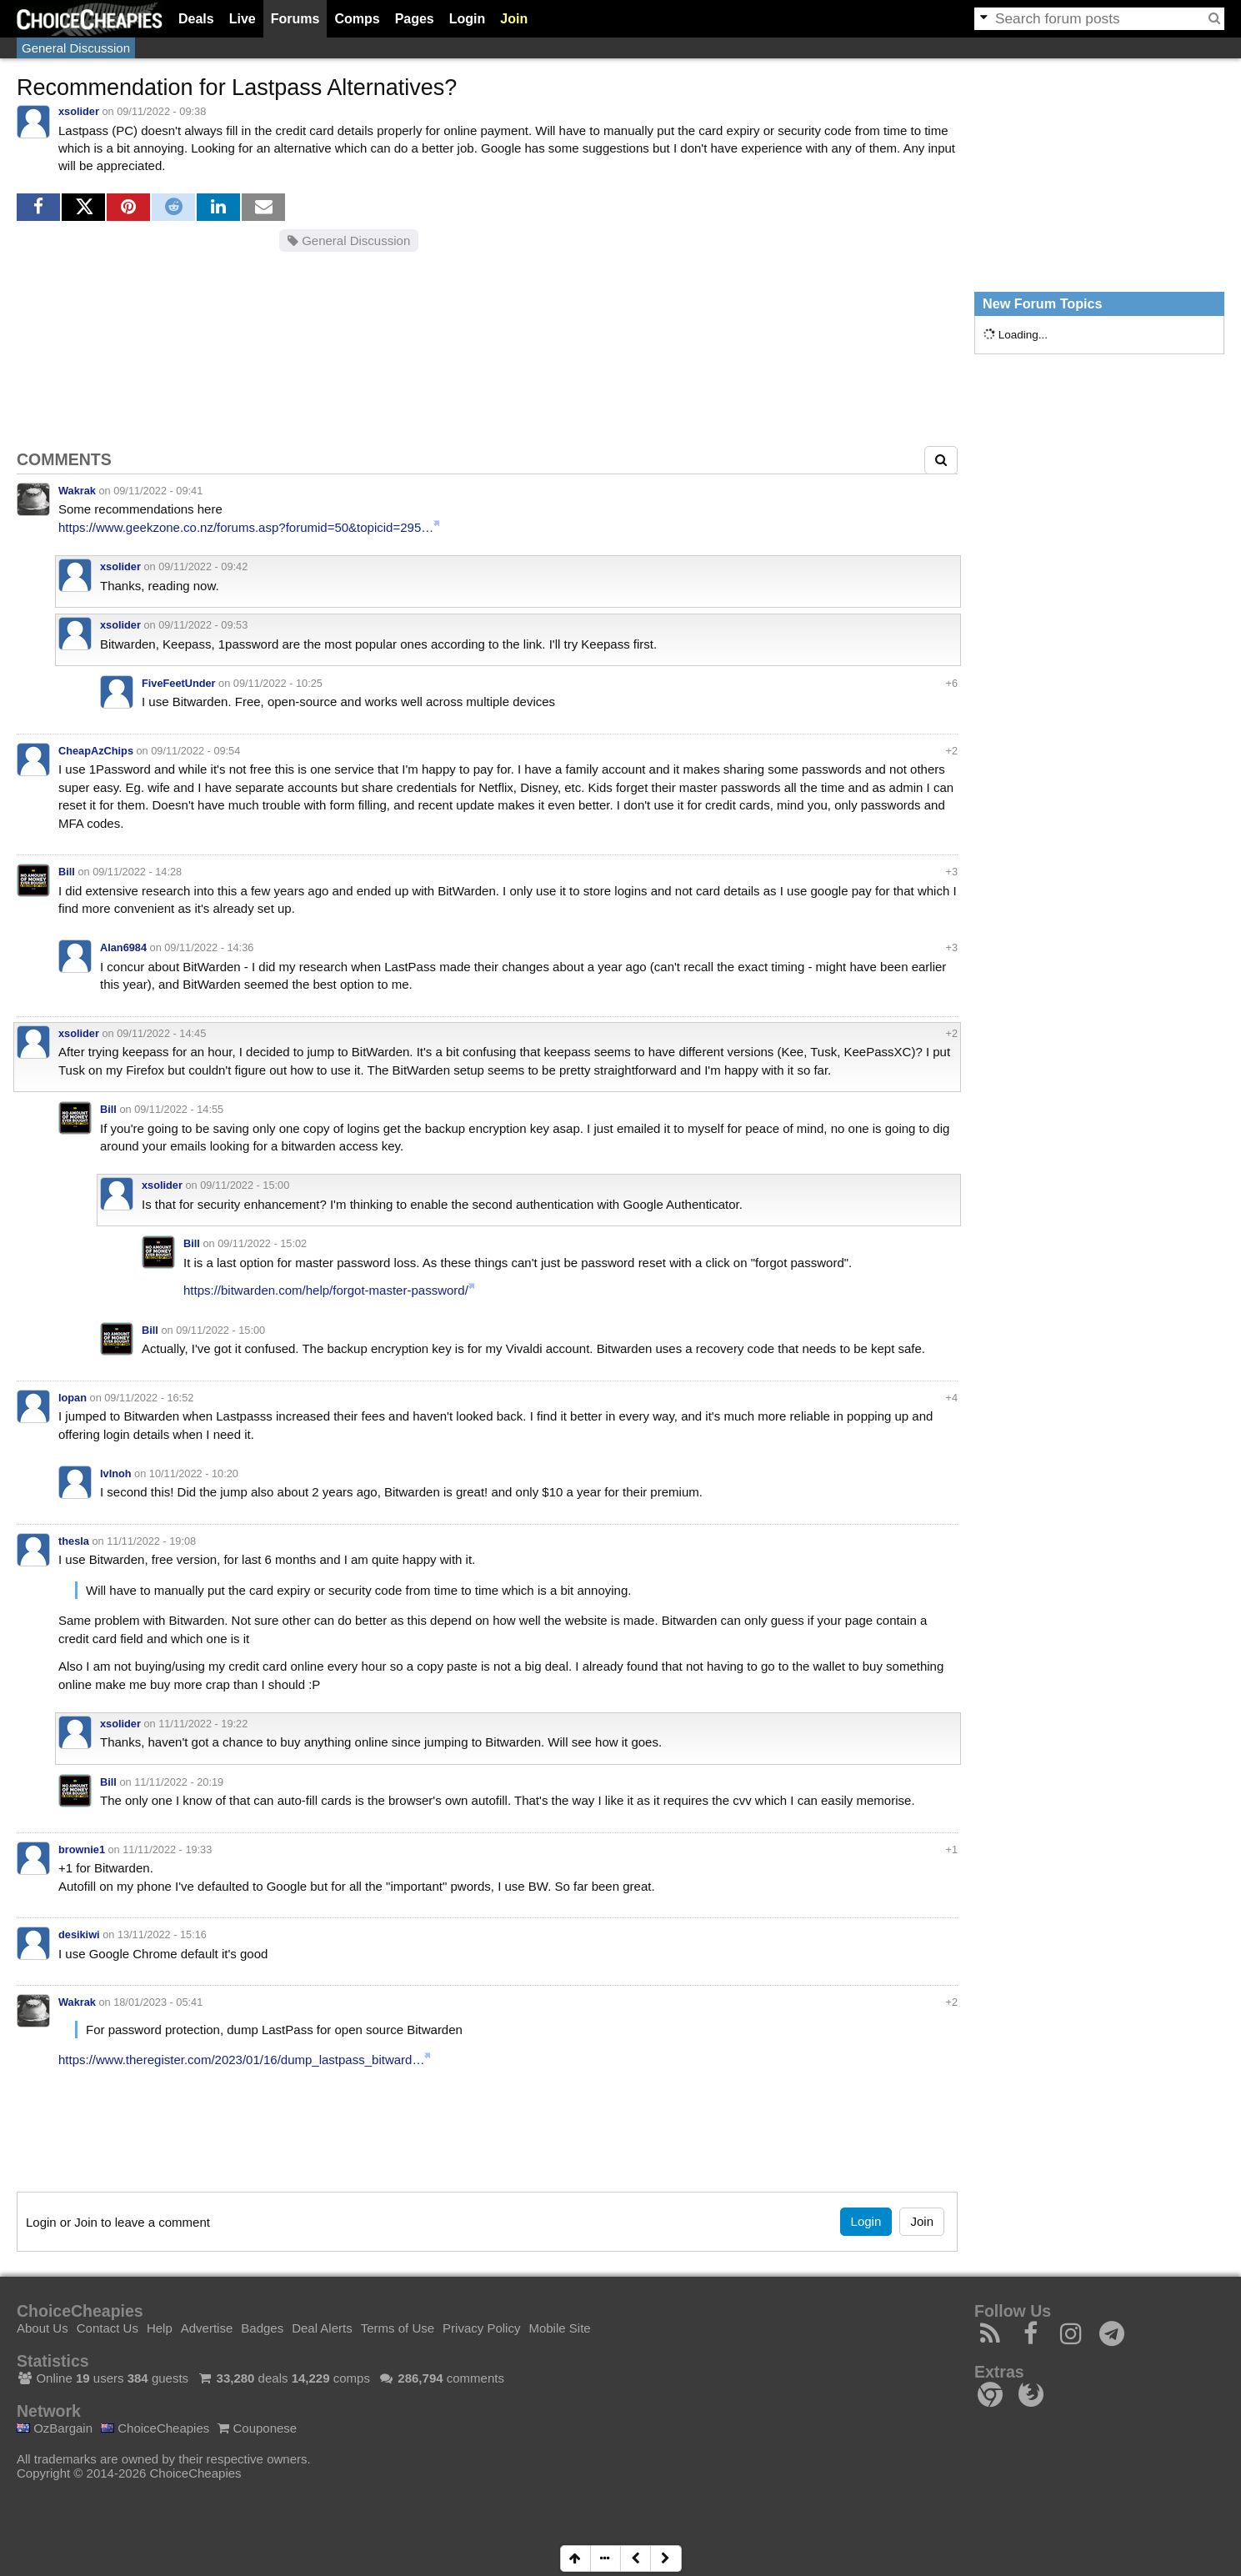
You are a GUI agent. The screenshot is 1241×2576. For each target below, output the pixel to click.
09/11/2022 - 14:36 (208, 947)
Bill (66, 871)
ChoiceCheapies (155, 2428)
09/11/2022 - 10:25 (278, 683)
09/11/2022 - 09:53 (203, 625)
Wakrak (77, 490)
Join (514, 19)
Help (160, 2328)
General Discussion (76, 48)
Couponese (257, 2428)
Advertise (207, 2328)
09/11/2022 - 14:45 (161, 1033)
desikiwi (79, 1934)
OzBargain (55, 2428)
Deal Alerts (322, 2328)
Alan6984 (123, 947)
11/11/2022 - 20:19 (178, 1782)
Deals (196, 19)
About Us (42, 2328)
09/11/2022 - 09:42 (203, 566)
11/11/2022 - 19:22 (203, 1723)
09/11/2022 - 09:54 (195, 750)
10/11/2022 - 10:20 (193, 1473)
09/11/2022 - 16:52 (148, 1397)
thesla (73, 1541)
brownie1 (81, 1849)
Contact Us (107, 2328)
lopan (72, 1397)
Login (467, 19)
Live (242, 19)
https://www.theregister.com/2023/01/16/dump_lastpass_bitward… (241, 2059)
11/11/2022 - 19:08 (151, 1541)
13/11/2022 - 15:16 (162, 1934)
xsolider (78, 111)
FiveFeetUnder (179, 683)
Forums (295, 19)
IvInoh (116, 1473)
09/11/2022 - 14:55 (178, 1109)
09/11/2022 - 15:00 (244, 1185)
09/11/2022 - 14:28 (137, 871)
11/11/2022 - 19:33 (167, 1849)
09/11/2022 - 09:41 (158, 490)
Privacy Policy (481, 2328)
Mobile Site (559, 2328)
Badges (262, 2328)
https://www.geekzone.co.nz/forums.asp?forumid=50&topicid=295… (245, 527)
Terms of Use (397, 2328)
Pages (414, 19)
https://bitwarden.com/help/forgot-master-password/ (325, 1290)
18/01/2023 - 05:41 (158, 2002)
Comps (356, 19)
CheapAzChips (95, 750)
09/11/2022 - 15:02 (262, 1243)
